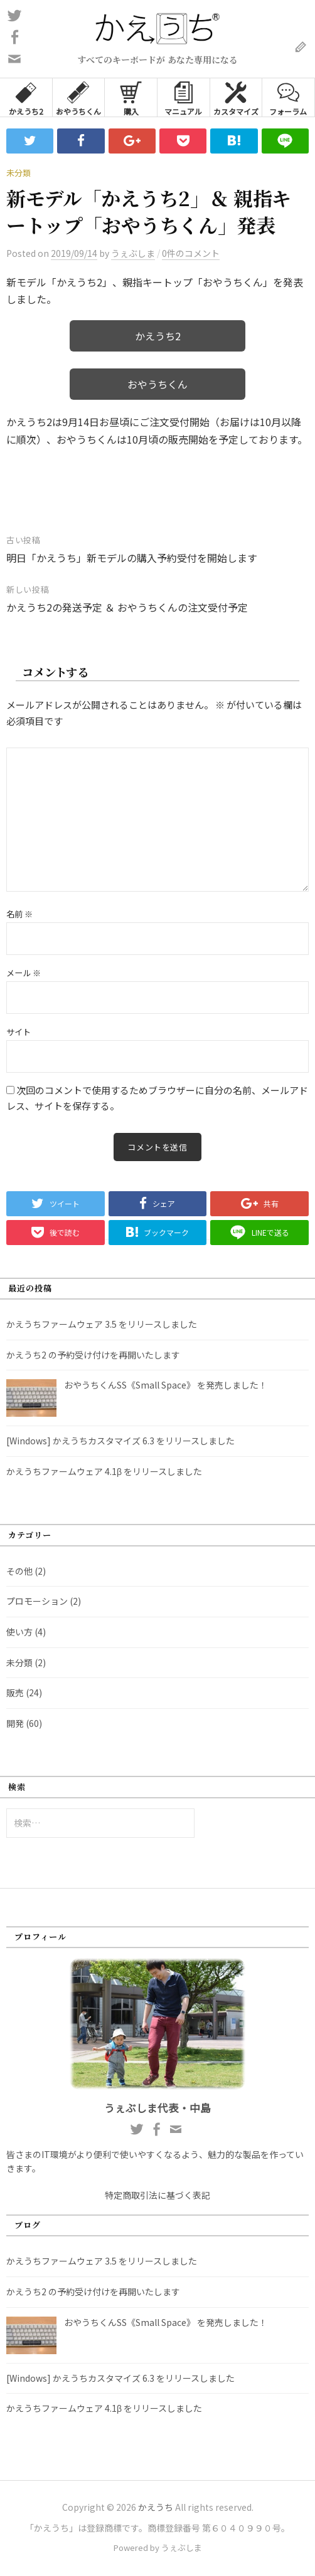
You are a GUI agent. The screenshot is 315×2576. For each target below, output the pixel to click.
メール (23, 973)
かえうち (155, 2507)
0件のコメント (191, 253)
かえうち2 (26, 97)
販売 (15, 1692)
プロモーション (37, 1601)
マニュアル (183, 97)
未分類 (18, 173)
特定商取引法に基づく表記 (157, 2195)
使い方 (19, 1631)
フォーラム (288, 97)
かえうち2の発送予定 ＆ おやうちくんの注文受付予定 (127, 607)
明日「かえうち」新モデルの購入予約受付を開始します (131, 557)
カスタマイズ (236, 97)
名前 (19, 914)
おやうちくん (78, 97)
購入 (131, 97)
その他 (19, 1571)
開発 (15, 1723)
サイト (18, 1032)
